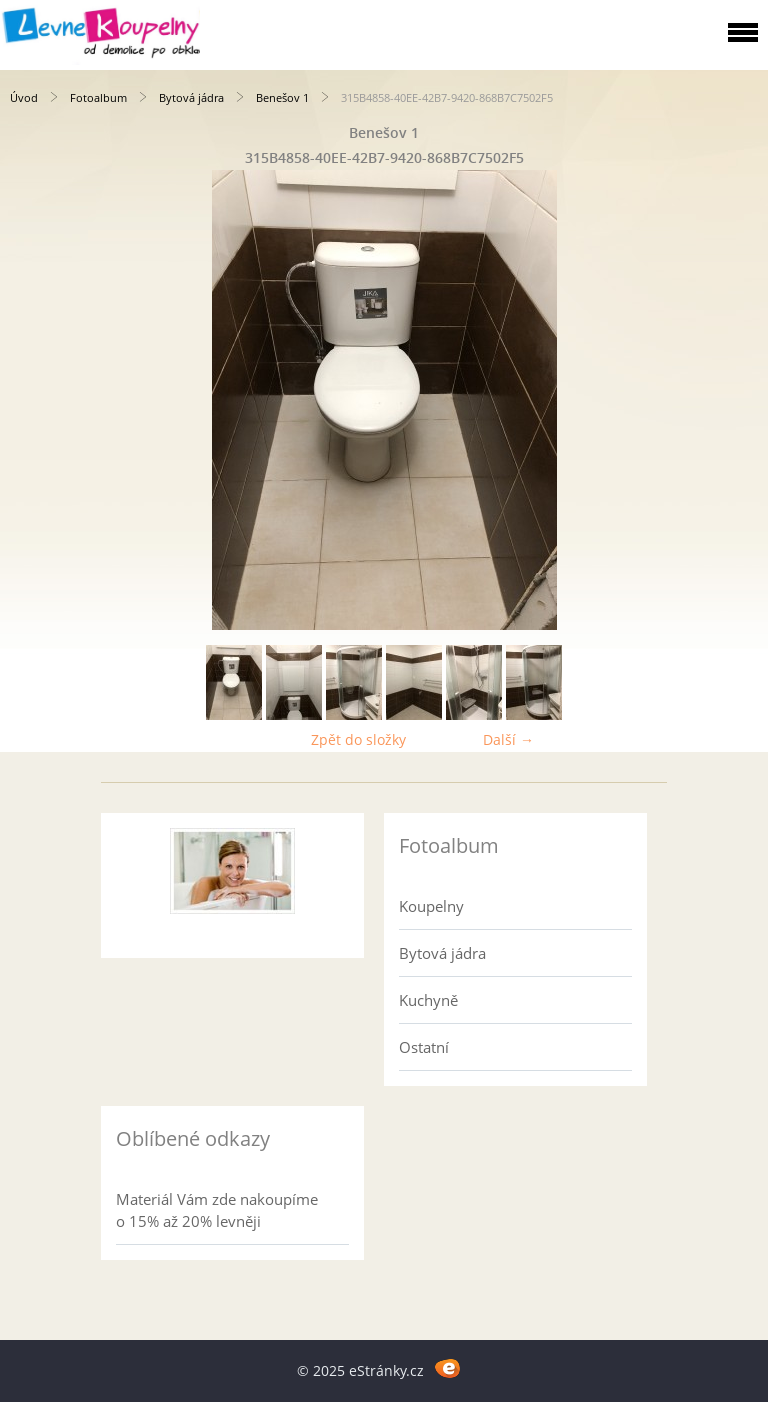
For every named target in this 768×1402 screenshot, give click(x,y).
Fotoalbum (98, 97)
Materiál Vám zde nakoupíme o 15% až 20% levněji (217, 1210)
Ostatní (424, 1047)
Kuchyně (428, 1000)
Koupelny (431, 906)
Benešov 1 (282, 97)
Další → (508, 739)
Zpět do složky (358, 739)
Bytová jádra (191, 97)
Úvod (24, 97)
